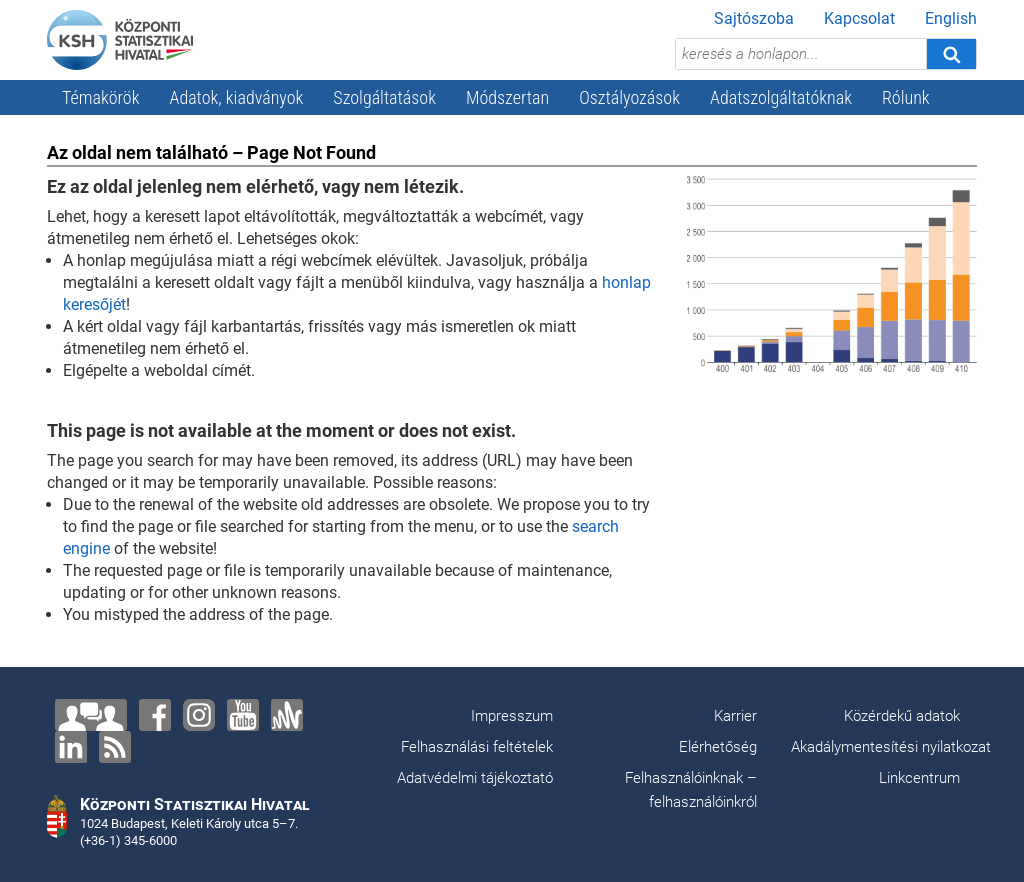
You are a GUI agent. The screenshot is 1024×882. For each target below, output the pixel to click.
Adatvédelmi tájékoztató (475, 778)
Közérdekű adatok (902, 716)
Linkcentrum (919, 778)
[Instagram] (199, 715)
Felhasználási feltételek (477, 747)
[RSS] (115, 747)
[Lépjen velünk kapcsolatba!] (91, 715)
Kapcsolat (859, 18)
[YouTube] (243, 715)
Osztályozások (629, 97)
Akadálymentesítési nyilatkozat (891, 747)
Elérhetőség (718, 747)
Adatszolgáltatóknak (781, 97)
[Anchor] (287, 715)
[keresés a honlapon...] (801, 54)
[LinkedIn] (71, 747)
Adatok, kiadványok (237, 97)
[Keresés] (951, 54)
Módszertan (507, 97)
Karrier (735, 716)
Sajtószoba (754, 18)
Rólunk (906, 97)
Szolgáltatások (384, 97)
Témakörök (101, 97)
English (951, 18)
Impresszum (512, 716)
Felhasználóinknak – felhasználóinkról (691, 790)
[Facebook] (155, 715)
